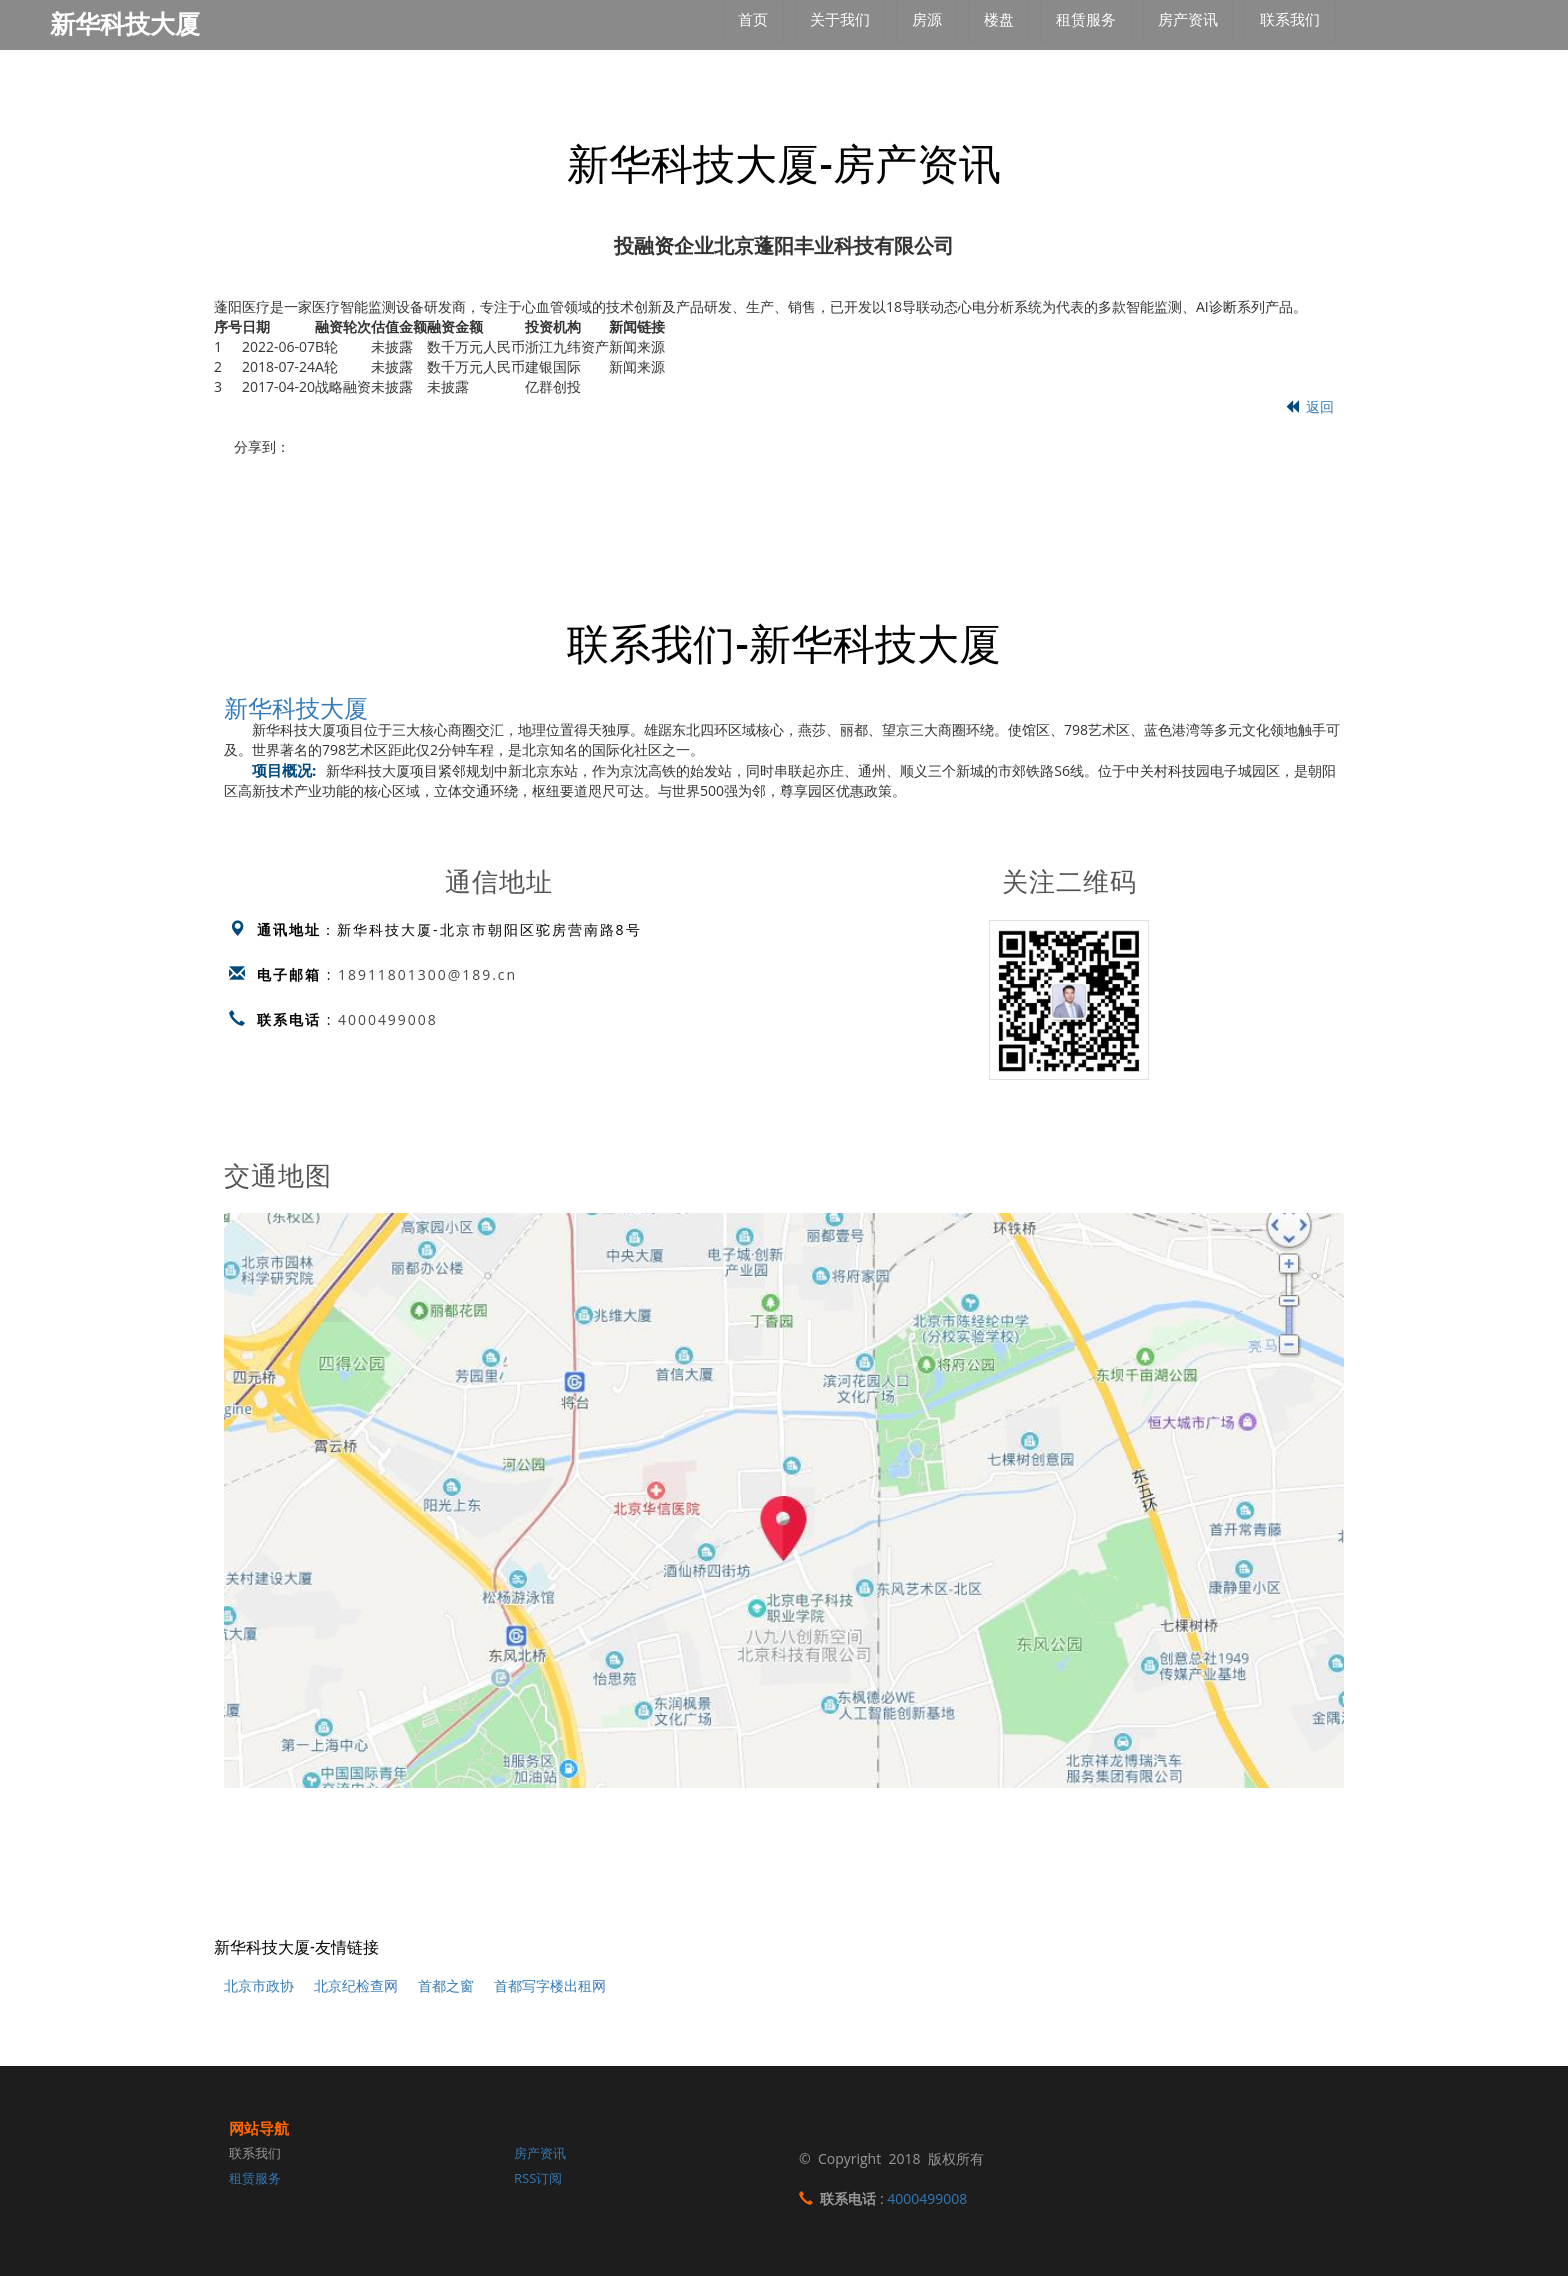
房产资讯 (540, 2153)
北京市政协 (259, 1985)
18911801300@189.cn (428, 974)
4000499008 (388, 1019)
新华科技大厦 (296, 706)
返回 (1309, 406)
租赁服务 (255, 2178)
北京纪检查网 (356, 1985)
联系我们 (255, 2153)
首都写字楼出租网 (550, 1985)
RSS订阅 (538, 2178)
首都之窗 (446, 1985)
